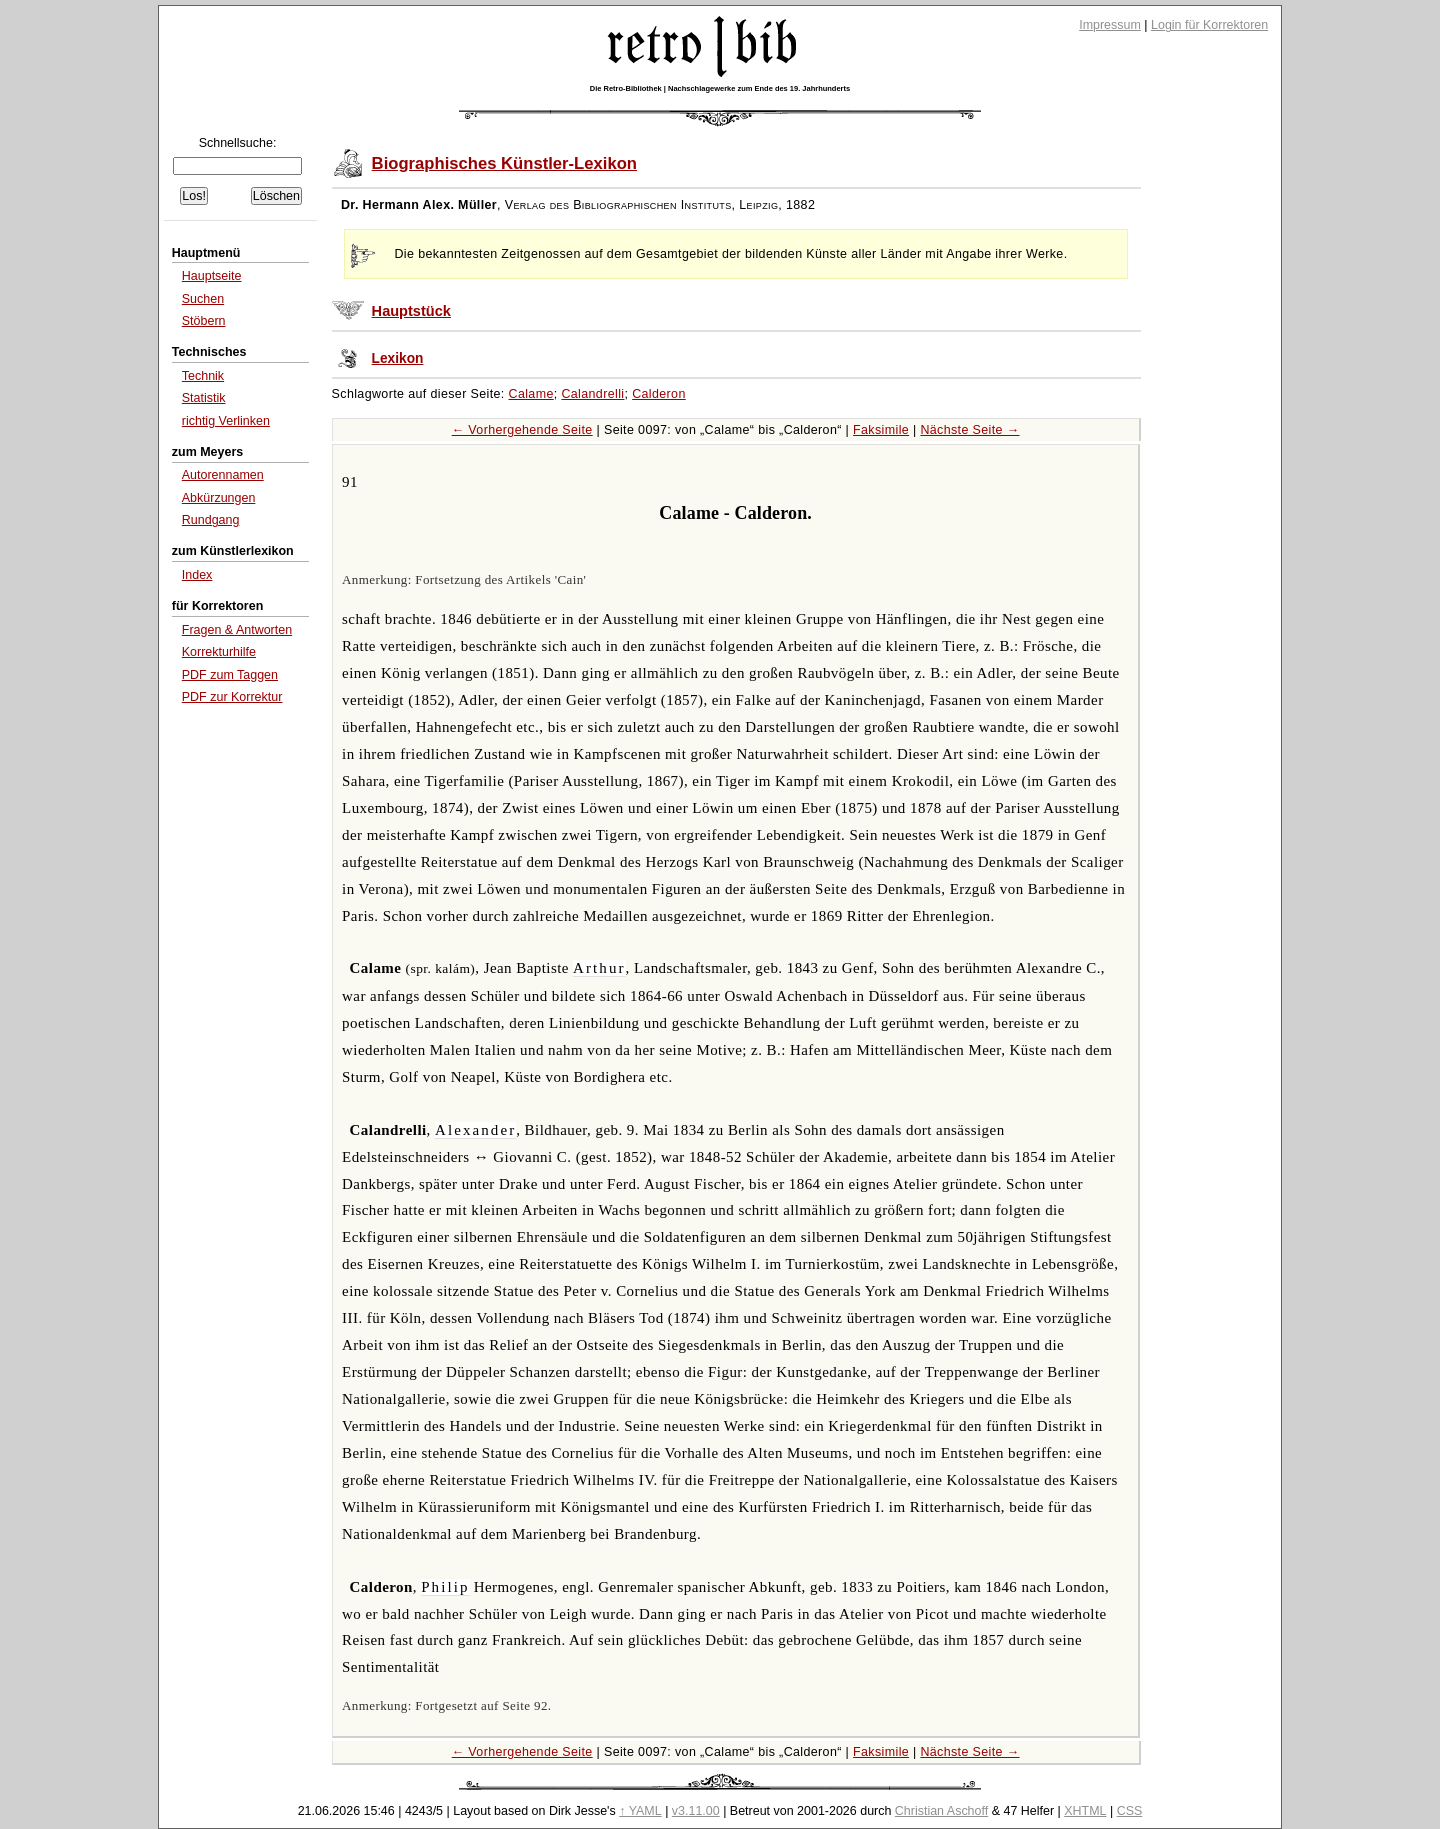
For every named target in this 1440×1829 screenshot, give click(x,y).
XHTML (1085, 1811)
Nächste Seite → (969, 430)
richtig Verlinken (226, 421)
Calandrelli (592, 394)
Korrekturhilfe (219, 652)
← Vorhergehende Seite (522, 430)
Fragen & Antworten (237, 630)
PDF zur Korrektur (232, 697)
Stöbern (204, 321)
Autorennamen (223, 475)
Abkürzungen (219, 498)
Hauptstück (411, 311)
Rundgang (211, 520)
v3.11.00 (696, 1811)
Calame (531, 394)
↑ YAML (640, 1811)
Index (197, 575)
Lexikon (398, 358)
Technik (203, 376)
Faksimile (881, 430)
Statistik (204, 398)
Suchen (203, 299)
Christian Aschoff (941, 1811)
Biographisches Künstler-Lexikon (504, 163)
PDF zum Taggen (230, 675)
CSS (1130, 1811)
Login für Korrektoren (1209, 25)
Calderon (659, 394)
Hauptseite (212, 276)
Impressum (1110, 25)
